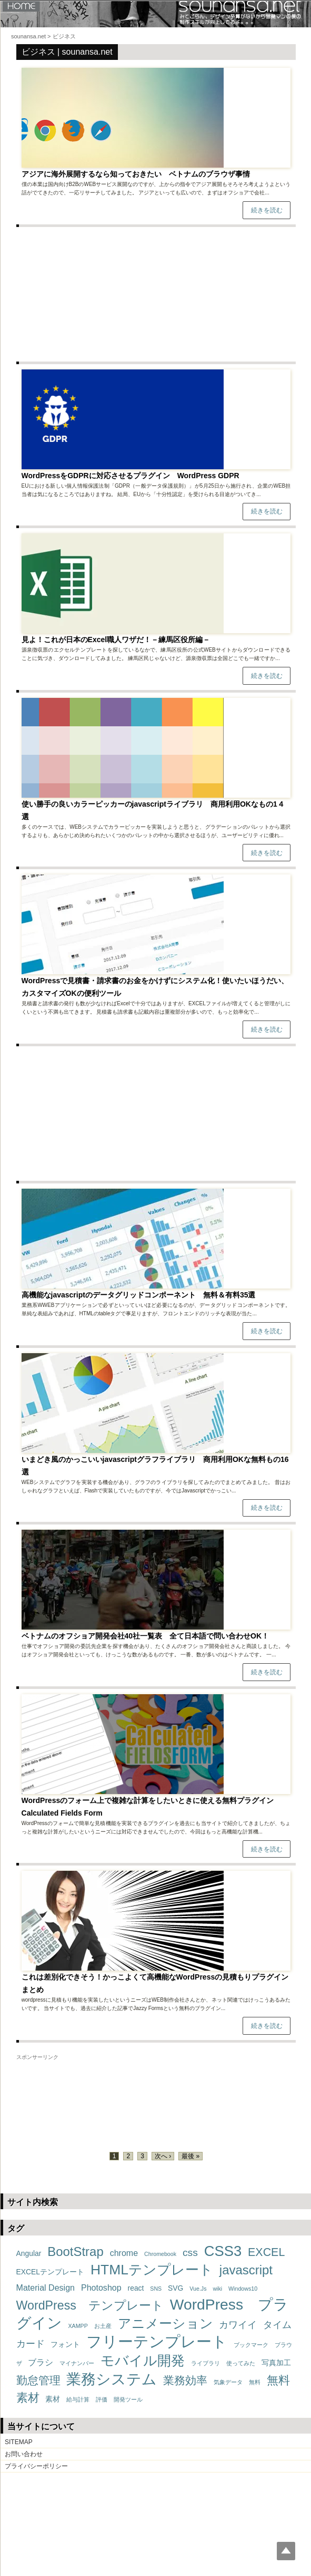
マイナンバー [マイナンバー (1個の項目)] (76, 2363)
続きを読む (267, 210)
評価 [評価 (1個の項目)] (101, 2399)
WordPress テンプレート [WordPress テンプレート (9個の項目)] (90, 2305)
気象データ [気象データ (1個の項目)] (228, 2382)
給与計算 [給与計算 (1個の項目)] (77, 2399)
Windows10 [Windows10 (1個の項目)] (242, 2288)
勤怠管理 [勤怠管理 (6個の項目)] (38, 2380)
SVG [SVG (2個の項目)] (175, 2288)
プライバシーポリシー (36, 2466)
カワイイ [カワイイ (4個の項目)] (238, 2325)
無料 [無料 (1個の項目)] (254, 2382)
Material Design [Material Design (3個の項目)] (45, 2287)
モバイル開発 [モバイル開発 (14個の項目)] (143, 2360)
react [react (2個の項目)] (136, 2288)
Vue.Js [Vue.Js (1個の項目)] (197, 2288)
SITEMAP (19, 2442)
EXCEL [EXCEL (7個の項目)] (266, 2252)
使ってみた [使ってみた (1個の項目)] (240, 2363)
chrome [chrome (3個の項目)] (124, 2253)
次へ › (163, 2156)
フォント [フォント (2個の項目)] (65, 2344)
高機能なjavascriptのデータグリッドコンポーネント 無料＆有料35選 (142, 1295)
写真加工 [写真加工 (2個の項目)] (276, 2362)
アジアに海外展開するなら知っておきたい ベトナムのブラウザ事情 (136, 174)
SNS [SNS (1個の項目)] (156, 2288)
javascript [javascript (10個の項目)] (246, 2270)
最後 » (190, 2156)
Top (286, 2551)
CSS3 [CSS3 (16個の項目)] (223, 2251)
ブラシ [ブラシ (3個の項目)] (40, 2362)
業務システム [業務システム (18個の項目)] (111, 2379)
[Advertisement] (155, 294)
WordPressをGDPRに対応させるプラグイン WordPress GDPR (130, 475)
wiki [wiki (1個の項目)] (217, 2288)
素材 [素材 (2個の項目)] (52, 2399)
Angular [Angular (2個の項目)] (29, 2253)
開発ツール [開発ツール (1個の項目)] (128, 2399)
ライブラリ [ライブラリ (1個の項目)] (205, 2363)
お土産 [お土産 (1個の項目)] (103, 2326)
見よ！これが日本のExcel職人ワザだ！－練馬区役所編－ (116, 639)
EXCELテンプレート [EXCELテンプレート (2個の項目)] (50, 2272)
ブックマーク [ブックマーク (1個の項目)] (251, 2345)
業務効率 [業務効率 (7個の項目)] (185, 2380)
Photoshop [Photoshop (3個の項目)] (101, 2287)
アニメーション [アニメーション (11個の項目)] (165, 2323)
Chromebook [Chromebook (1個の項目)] (160, 2254)
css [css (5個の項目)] (190, 2252)
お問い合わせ (24, 2454)
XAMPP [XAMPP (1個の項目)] (77, 2326)
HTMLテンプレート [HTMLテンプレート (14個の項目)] (152, 2270)
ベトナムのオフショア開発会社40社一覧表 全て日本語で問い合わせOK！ (145, 1636)
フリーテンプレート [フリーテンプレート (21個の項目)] (156, 2341)
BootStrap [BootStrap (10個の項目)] (75, 2251)
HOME (21, 6)
